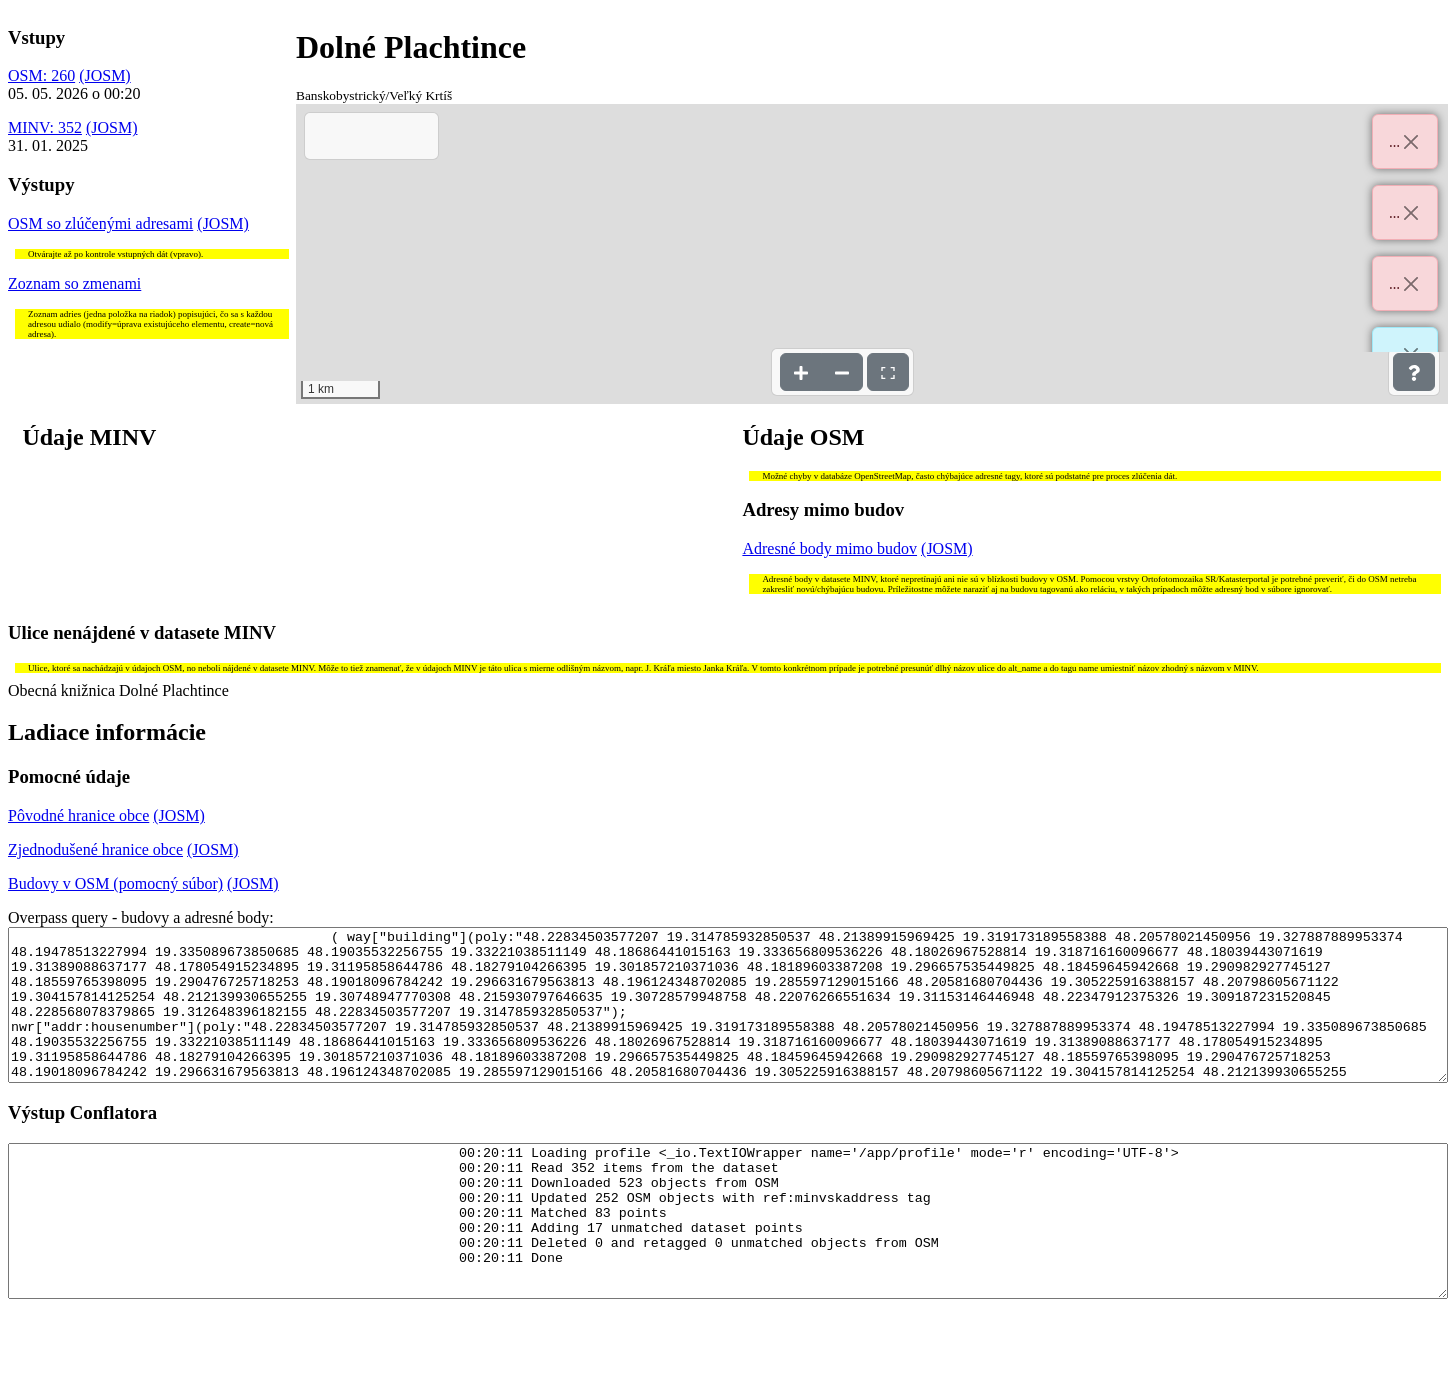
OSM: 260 (41, 75)
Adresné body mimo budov (829, 548)
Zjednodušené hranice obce (95, 849)
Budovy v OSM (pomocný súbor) (115, 883)
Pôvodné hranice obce (78, 815)
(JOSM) (105, 75)
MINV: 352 (45, 127)
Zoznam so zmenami (74, 283)
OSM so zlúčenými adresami (100, 223)
